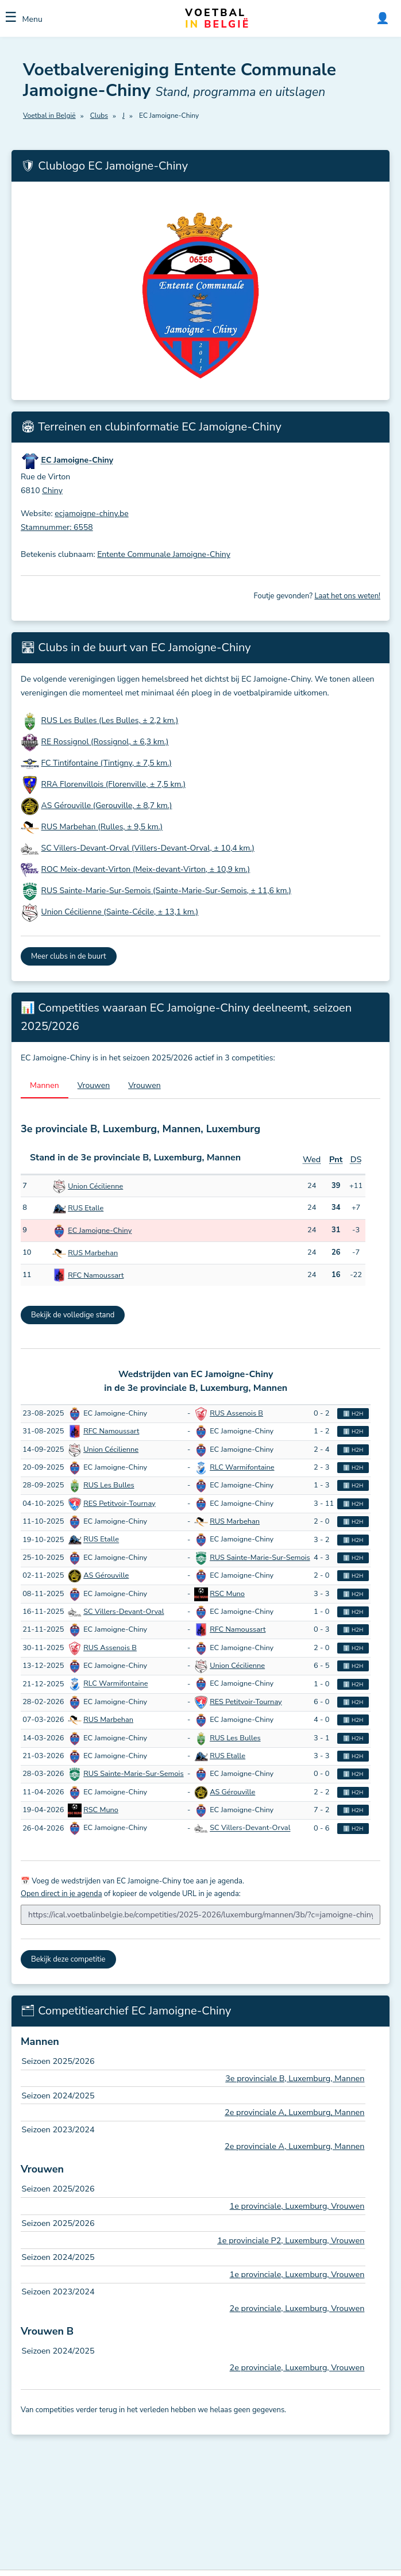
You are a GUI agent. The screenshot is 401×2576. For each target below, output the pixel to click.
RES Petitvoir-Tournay (119, 1503)
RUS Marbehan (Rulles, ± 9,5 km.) (102, 826)
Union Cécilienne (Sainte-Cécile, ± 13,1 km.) (120, 911)
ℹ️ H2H (353, 1413)
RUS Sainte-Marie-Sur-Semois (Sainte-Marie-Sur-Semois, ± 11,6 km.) (166, 890)
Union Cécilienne (95, 1186)
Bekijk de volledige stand (72, 1315)
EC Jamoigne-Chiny (100, 1230)
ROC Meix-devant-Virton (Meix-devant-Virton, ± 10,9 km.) (145, 869)
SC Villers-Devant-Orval (123, 1611)
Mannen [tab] (44, 1085)
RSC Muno (227, 1594)
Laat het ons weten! (347, 596)
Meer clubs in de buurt (68, 956)
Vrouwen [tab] (94, 1085)
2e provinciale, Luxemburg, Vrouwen (297, 2308)
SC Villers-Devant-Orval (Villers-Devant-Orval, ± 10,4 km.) (148, 848)
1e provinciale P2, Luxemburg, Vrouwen (290, 2240)
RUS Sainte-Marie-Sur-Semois (260, 1557)
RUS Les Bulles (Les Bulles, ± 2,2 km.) (110, 720)
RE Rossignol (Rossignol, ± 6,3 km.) (105, 741)
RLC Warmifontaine (242, 1467)
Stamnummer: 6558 (57, 527)
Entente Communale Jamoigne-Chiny (163, 554)
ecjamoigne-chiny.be (91, 513)
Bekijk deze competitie (68, 1959)
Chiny (52, 490)
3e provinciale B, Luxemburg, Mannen (294, 2078)
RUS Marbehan (93, 1253)
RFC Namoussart (96, 1275)
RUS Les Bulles (108, 1485)
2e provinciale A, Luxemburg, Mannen (294, 2112)
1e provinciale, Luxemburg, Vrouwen (297, 2206)
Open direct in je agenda (61, 1894)
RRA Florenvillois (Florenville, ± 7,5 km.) (113, 784)
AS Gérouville (106, 1575)
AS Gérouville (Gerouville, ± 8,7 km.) (106, 805)
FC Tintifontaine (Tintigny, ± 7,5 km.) (106, 763)
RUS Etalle (85, 1208)
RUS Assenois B (236, 1413)
